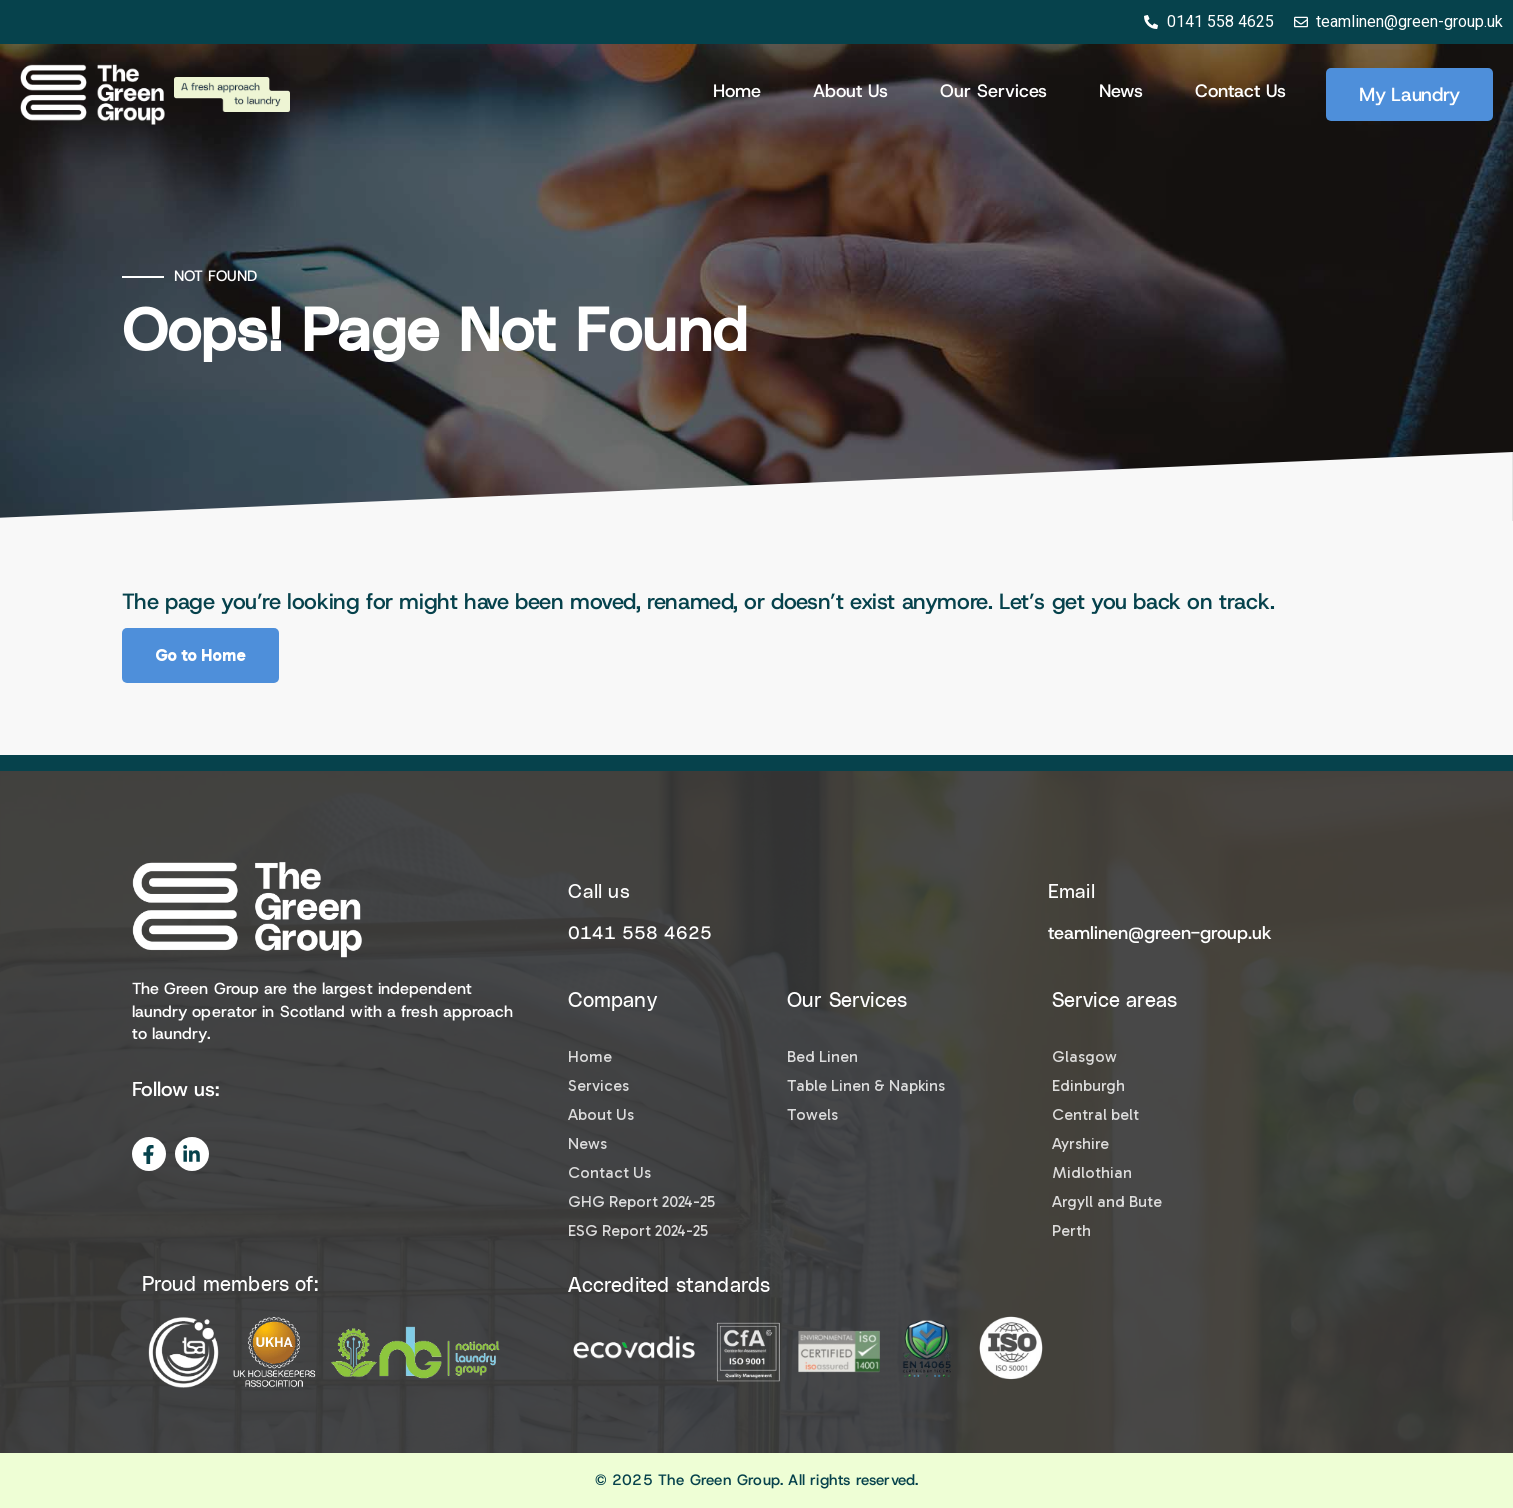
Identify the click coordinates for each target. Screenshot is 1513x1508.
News (1121, 91)
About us (850, 91)
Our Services (993, 91)
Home (737, 91)
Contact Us (1240, 91)
